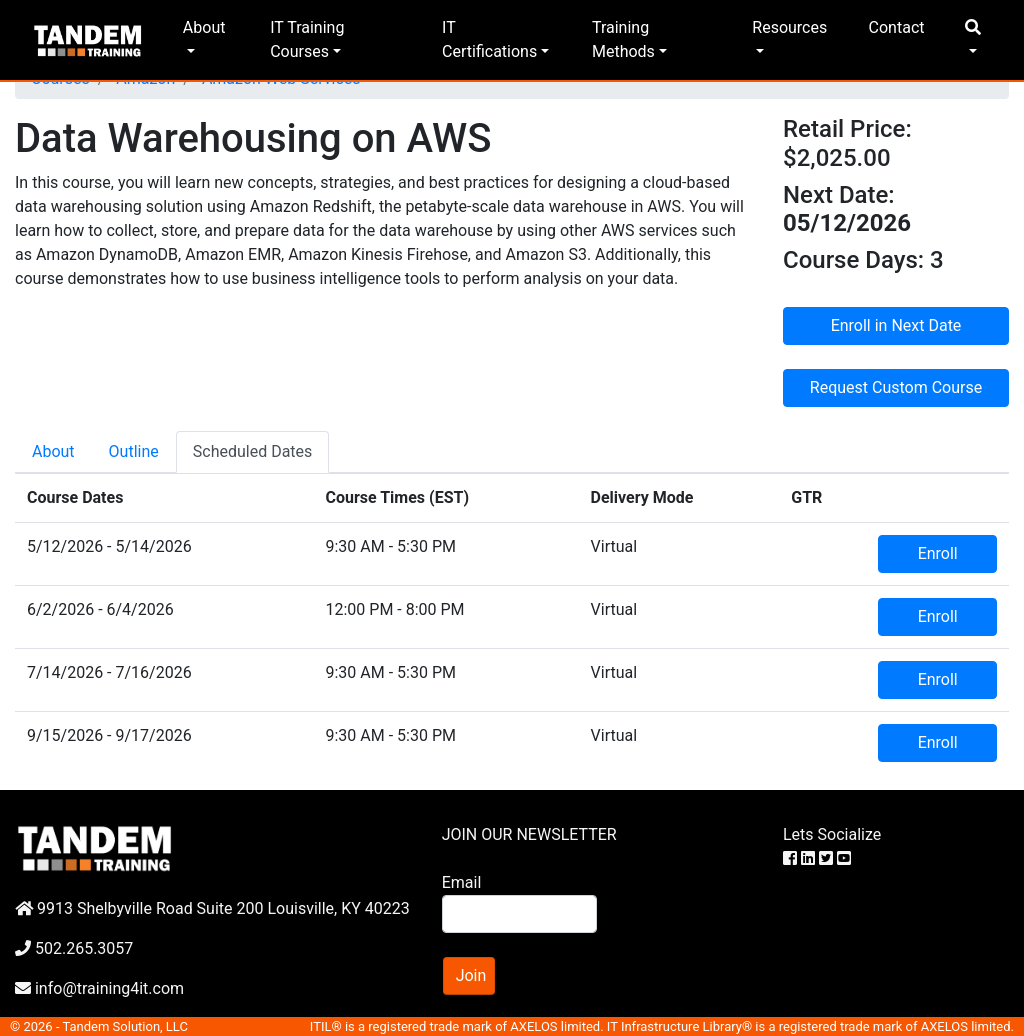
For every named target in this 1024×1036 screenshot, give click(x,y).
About (204, 27)
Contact (897, 27)
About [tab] (53, 451)
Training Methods (623, 39)
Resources (789, 27)
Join (471, 975)
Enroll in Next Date (896, 325)
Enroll (938, 553)
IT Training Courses (307, 39)
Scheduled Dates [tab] (253, 451)
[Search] (520, 914)
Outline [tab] (134, 451)
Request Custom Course (896, 387)
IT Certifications (489, 39)
